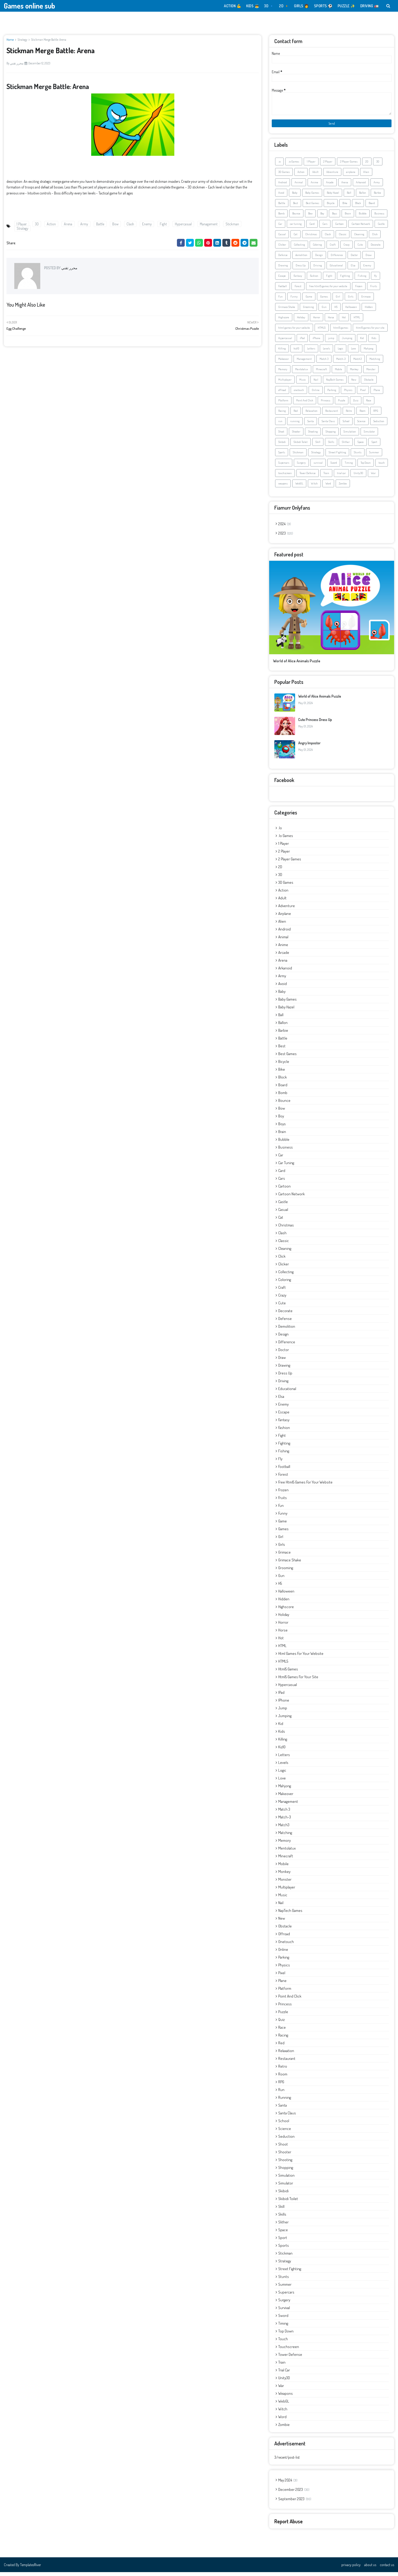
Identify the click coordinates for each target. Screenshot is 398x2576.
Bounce (296, 217)
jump (331, 342)
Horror (316, 321)
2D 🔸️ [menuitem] (284, 6)
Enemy (147, 224)
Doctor (354, 259)
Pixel (363, 394)
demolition (301, 259)
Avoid (281, 196)
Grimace (366, 300)
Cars (324, 228)
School (346, 425)
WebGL (299, 487)
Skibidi (282, 446)
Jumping (347, 342)
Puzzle (341, 404)
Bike (344, 207)
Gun (324, 311)
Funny (294, 300)
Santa (310, 425)
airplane (350, 176)
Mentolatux (301, 373)
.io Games (293, 165)
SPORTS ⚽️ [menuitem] (323, 6)
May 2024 (287, 2483)
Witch (314, 487)
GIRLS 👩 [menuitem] (301, 6)
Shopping (331, 435)
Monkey (354, 373)
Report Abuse (288, 2525)
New (353, 383)
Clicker (282, 248)
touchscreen (285, 477)
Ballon (362, 196)
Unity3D (358, 477)
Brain (348, 217)
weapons (283, 487)
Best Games (312, 207)
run (280, 425)
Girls (350, 300)
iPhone (316, 342)
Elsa (353, 269)
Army (84, 224)
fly (375, 279)
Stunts (357, 456)
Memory (282, 373)
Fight (163, 224)
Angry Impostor (309, 747)
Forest (298, 290)
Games (324, 300)
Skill (317, 446)
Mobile (338, 373)
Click (374, 238)
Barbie (377, 196)
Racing (282, 414)
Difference (337, 259)
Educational (336, 269)
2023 (285, 537)
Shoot (281, 435)
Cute (360, 248)
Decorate (376, 248)
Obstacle (369, 383)
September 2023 (294, 2502)
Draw (369, 259)
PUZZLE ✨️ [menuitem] (346, 6)
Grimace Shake (286, 311)
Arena (68, 224)
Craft (333, 248)
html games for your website (294, 331)
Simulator (369, 435)
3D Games (284, 176)
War (373, 477)
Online (316, 394)
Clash (130, 224)
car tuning (296, 228)
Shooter (296, 435)
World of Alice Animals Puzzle (296, 664)
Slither (346, 446)
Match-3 (341, 363)
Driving (317, 269)
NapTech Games (334, 383)
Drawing (283, 269)
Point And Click (304, 404)
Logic (340, 352)
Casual (282, 238)
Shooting (313, 435)
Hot (344, 321)
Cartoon (339, 228)
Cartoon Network (360, 228)
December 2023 (293, 2493)
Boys (334, 217)
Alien (366, 176)
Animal (299, 186)
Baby (294, 196)
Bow (115, 224)
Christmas (311, 238)
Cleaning (359, 238)
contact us (387, 2568)
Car (280, 228)
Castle (381, 228)
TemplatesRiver (30, 2568)
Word (328, 487)
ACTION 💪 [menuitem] (232, 6)
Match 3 (324, 363)
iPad (302, 342)
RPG (375, 414)
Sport (374, 446)
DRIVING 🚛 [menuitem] (369, 6)
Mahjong (368, 352)
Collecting (299, 248)
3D (37, 224)
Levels (326, 352)
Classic (342, 238)
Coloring (317, 248)
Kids (374, 342)
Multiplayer (284, 383)
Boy (322, 217)
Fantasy (298, 279)
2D (366, 165)
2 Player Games (348, 165)
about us (370, 2568)
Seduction (378, 425)
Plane (377, 394)
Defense (283, 259)
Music (302, 383)
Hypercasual (183, 224)
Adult (315, 176)
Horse (331, 321)
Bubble (363, 217)
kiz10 (296, 352)
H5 (335, 311)
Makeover (283, 363)
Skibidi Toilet (301, 446)
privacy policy (351, 2568)
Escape (282, 279)
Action (51, 224)
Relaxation (311, 414)
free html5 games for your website (328, 290)
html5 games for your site (370, 331)
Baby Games (312, 196)
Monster (370, 373)
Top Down (366, 466)
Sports (281, 456)
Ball (349, 196)
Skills (331, 446)
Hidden (369, 311)
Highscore (283, 321)
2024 (284, 527)
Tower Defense (308, 477)
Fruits (373, 290)
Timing (349, 466)
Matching (374, 363)
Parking (331, 394)
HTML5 (322, 331)
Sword (333, 466)
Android (282, 186)
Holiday (301, 321)
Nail (316, 383)
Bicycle (331, 207)
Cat (295, 238)
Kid (362, 342)
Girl (338, 300)
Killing (282, 352)
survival (318, 466)
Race (368, 404)
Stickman (232, 224)
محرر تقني (16, 63)
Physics (348, 394)
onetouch (299, 394)
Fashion (314, 279)
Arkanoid (361, 186)
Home (10, 40)
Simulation (349, 435)
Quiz (355, 404)
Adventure (332, 176)
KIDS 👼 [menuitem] (252, 6)
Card (312, 228)
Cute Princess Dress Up (315, 723)
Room (363, 414)
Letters (311, 352)
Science (361, 425)
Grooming (308, 311)
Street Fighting (337, 456)
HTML (357, 321)
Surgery (301, 466)
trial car (341, 477)
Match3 (357, 363)
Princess (325, 404)
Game (309, 300)
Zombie (343, 487)
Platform (283, 404)
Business (379, 217)
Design (319, 259)
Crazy (346, 248)
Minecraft (321, 373)
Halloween (351, 311)
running (295, 425)
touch (382, 466)
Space (360, 446)
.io (279, 165)
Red (296, 414)
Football (282, 290)
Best (295, 207)
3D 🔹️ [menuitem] (269, 6)
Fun (280, 300)
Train (326, 477)
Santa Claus (328, 425)
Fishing (362, 279)
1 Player (22, 224)
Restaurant (331, 414)
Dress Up (301, 269)
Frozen (358, 290)
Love (353, 352)
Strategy (22, 40)
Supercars (283, 466)
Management (208, 224)
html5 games (340, 331)
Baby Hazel (333, 196)
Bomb (281, 217)
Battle (100, 224)
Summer (374, 456)
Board (372, 207)
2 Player (327, 165)
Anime (314, 186)
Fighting (345, 279)
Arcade (330, 186)
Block (358, 207)
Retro (349, 414)
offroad (282, 394)
